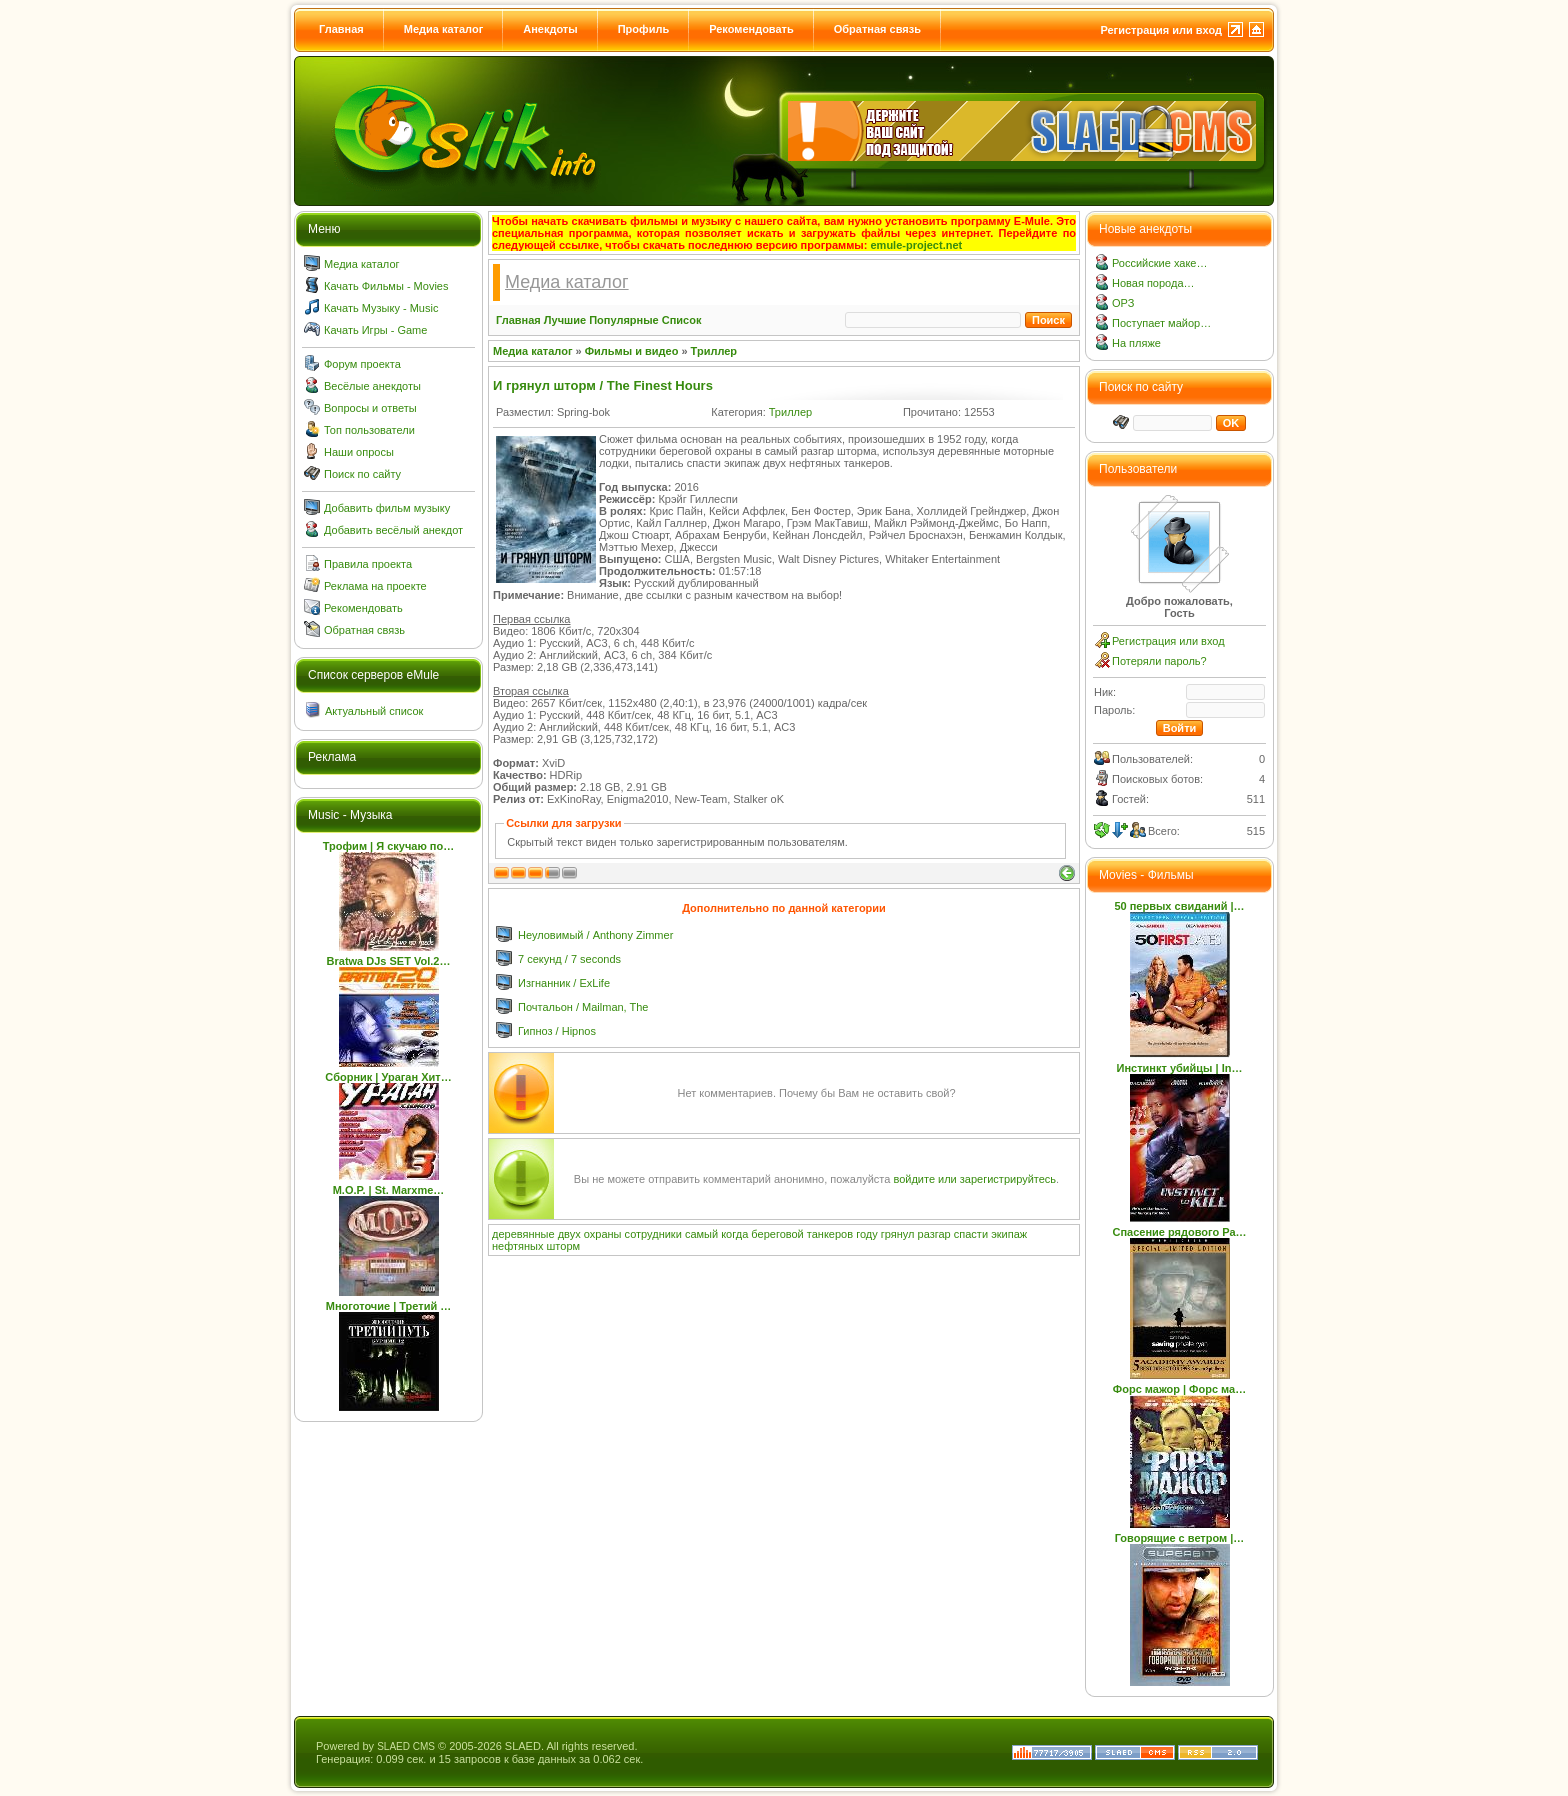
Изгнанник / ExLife (564, 983)
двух (569, 1234)
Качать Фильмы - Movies (386, 286)
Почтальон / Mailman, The (583, 1007)
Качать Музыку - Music (381, 308)
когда (734, 1234)
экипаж (1009, 1234)
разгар (934, 1234)
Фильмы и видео (632, 351)
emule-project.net (917, 245)
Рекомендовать (751, 29)
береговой (777, 1234)
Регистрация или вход (1161, 30)
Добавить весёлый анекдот (393, 530)
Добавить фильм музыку (387, 508)
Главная (341, 29)
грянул (898, 1234)
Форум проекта (362, 364)
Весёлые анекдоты (372, 386)
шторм (564, 1246)
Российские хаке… (1159, 263)
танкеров (830, 1234)
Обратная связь (877, 29)
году (867, 1234)
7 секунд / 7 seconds (569, 959)
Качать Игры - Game (375, 330)
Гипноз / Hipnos (557, 1031)
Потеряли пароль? (1159, 661)
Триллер (714, 351)
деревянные (523, 1234)
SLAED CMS (406, 1746)
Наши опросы (359, 452)
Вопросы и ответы (370, 408)
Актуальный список (374, 711)
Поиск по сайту (362, 474)
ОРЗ (1123, 303)
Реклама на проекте (375, 586)
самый (701, 1234)
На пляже (1136, 343)
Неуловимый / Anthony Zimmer (595, 935)
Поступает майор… (1161, 323)
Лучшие (565, 320)
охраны (603, 1234)
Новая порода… (1153, 283)
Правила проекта (368, 564)
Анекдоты (550, 29)
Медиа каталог (443, 29)
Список (682, 320)
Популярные (624, 320)
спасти (971, 1234)
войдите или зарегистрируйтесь (974, 1179)
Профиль (643, 29)
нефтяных (517, 1246)
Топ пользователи (369, 430)
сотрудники (653, 1234)
